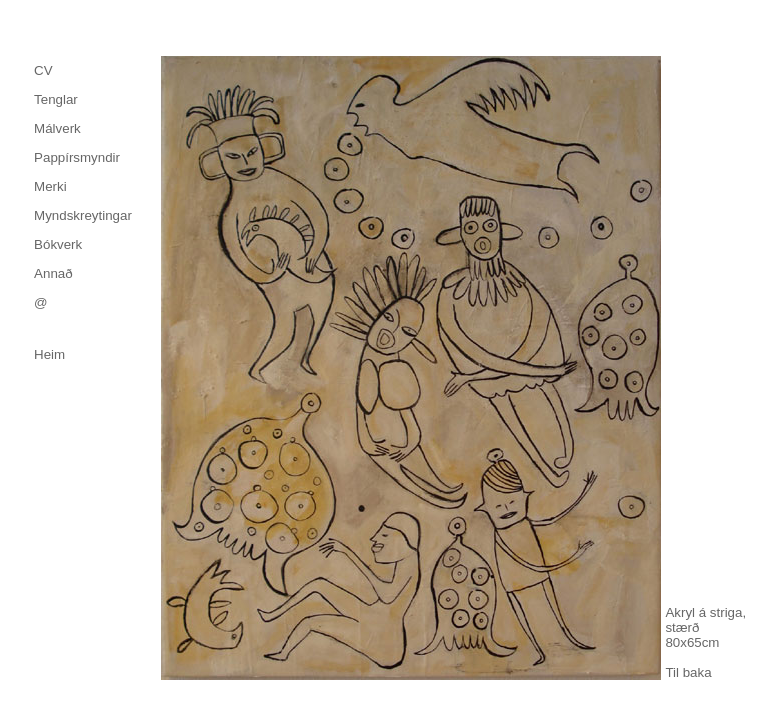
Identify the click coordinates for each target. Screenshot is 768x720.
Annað (53, 273)
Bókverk (58, 244)
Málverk (57, 128)
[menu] (83, 186)
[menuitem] (83, 70)
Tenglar (56, 99)
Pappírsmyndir (77, 157)
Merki (50, 186)
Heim (49, 354)
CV (43, 70)
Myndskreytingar (83, 215)
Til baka (688, 672)
